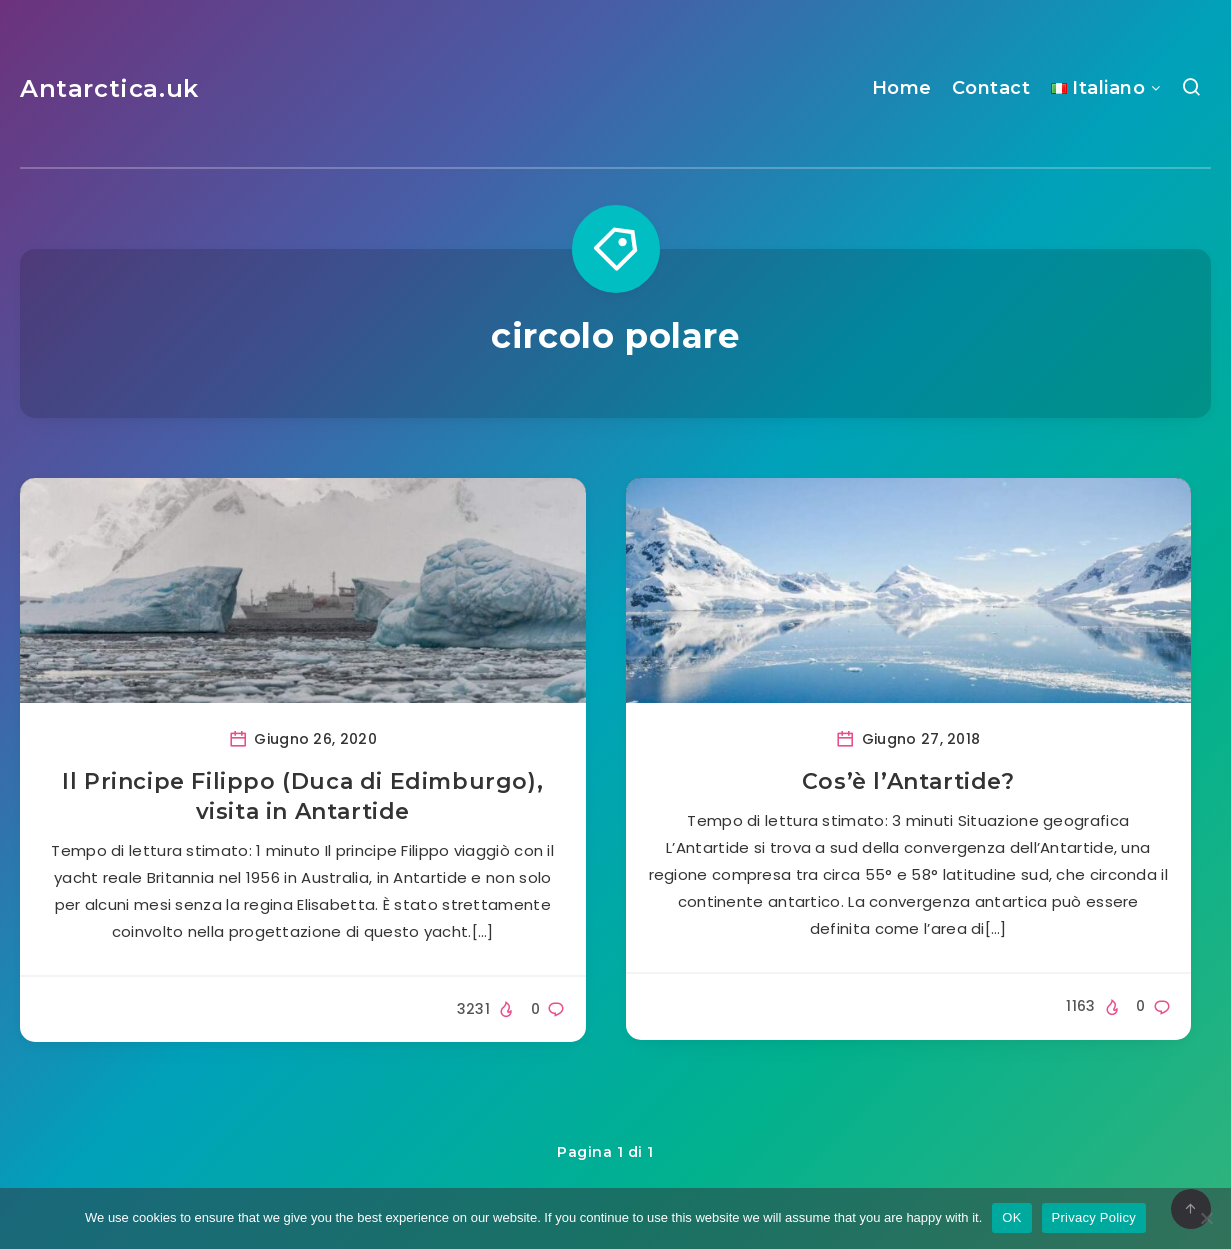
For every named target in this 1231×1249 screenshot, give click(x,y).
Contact (991, 88)
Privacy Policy (1094, 1217)
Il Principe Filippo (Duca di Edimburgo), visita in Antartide (302, 796)
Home (902, 88)
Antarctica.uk (109, 88)
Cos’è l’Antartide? (908, 781)
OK (1011, 1217)
